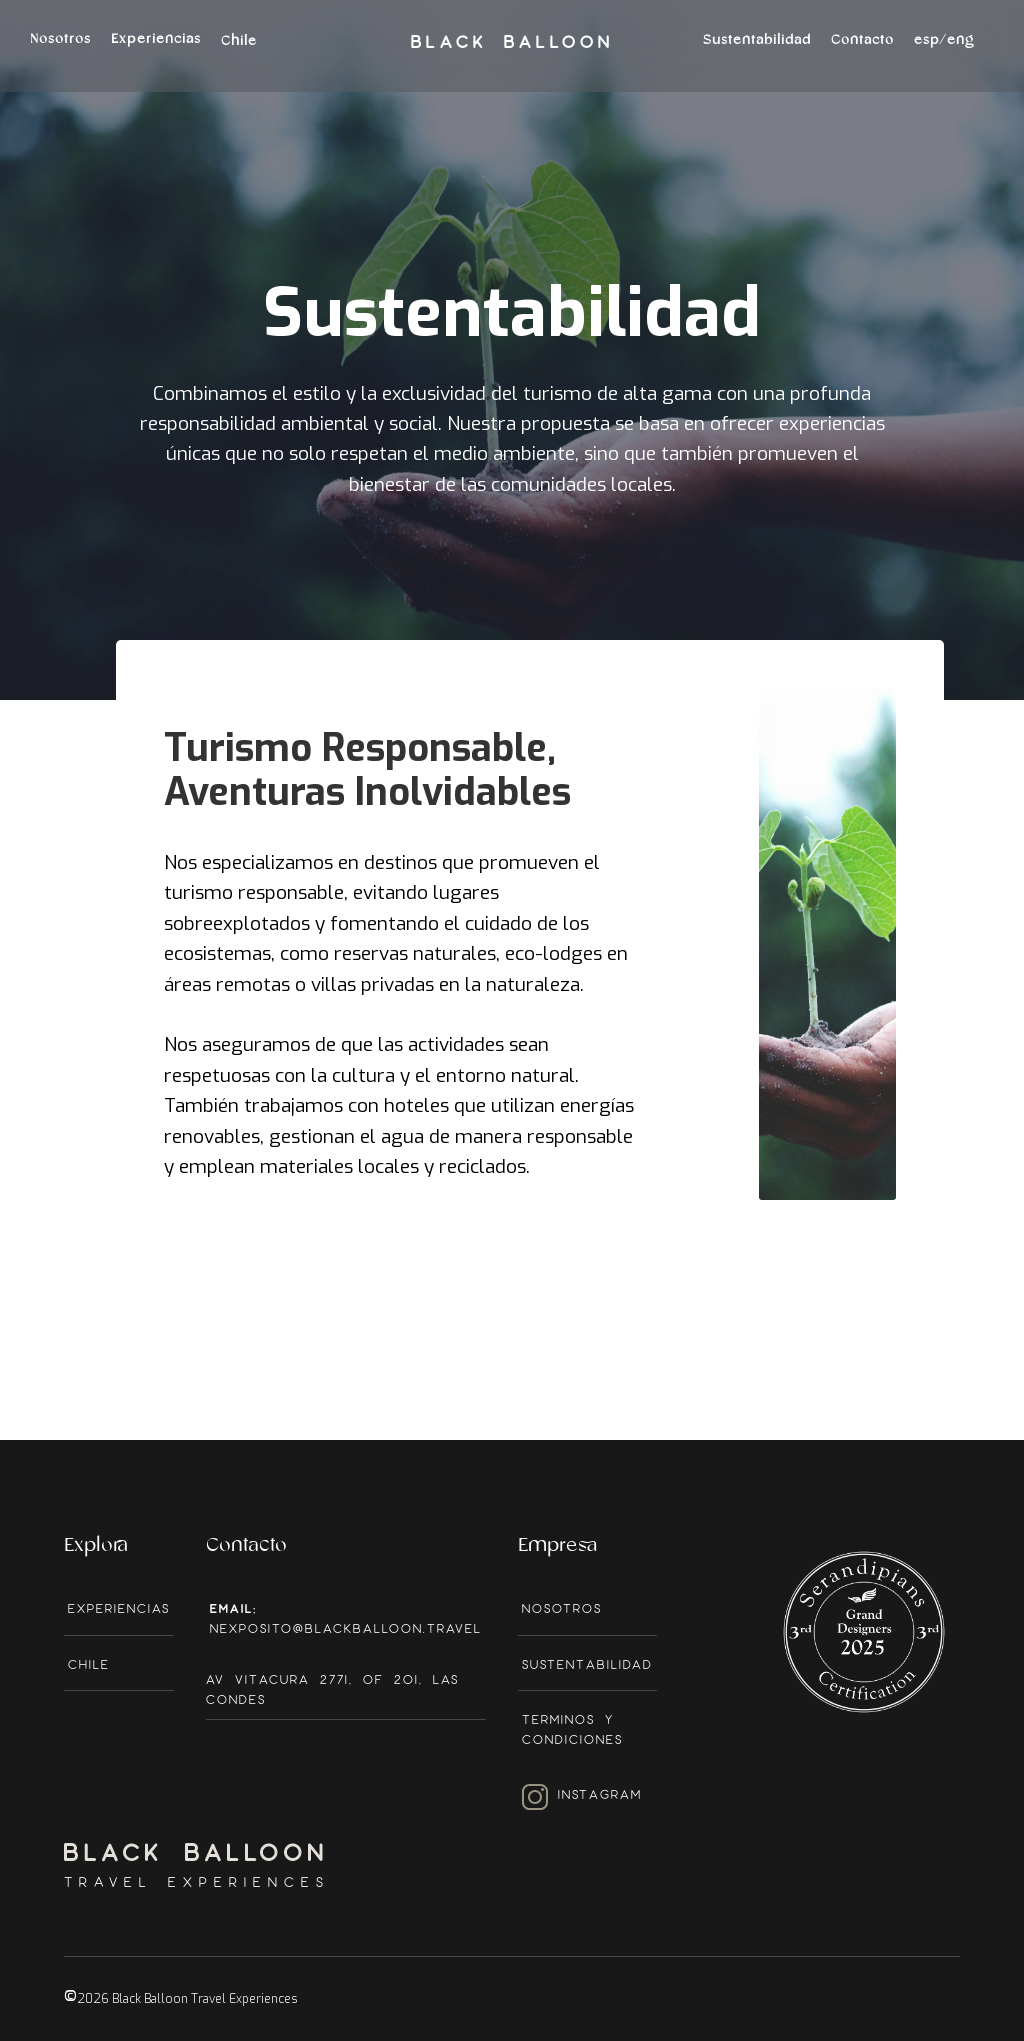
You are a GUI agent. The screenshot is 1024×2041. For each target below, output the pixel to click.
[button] (944, 51)
